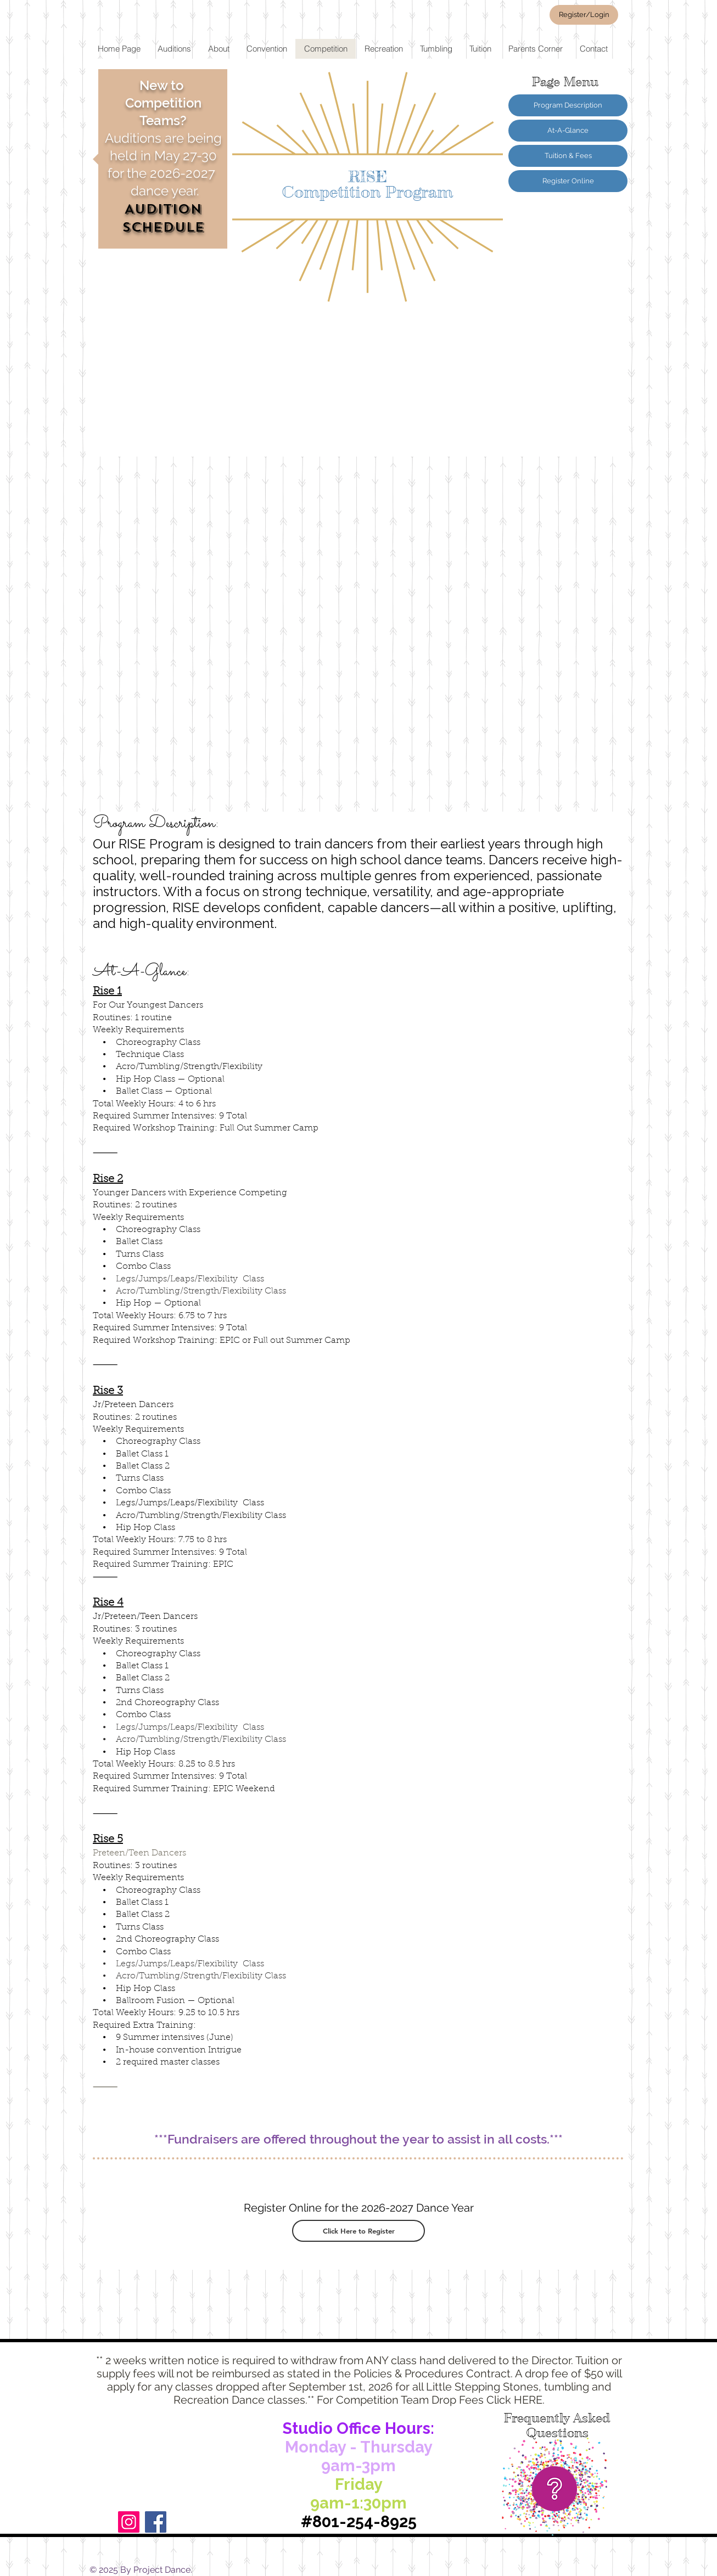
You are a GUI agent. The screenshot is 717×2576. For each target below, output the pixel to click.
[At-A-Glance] (568, 131)
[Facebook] (155, 2522)
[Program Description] (568, 105)
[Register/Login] (584, 15)
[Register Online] (568, 181)
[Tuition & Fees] (568, 156)
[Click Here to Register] (358, 2231)
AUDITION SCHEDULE (163, 218)
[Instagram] (128, 2522)
